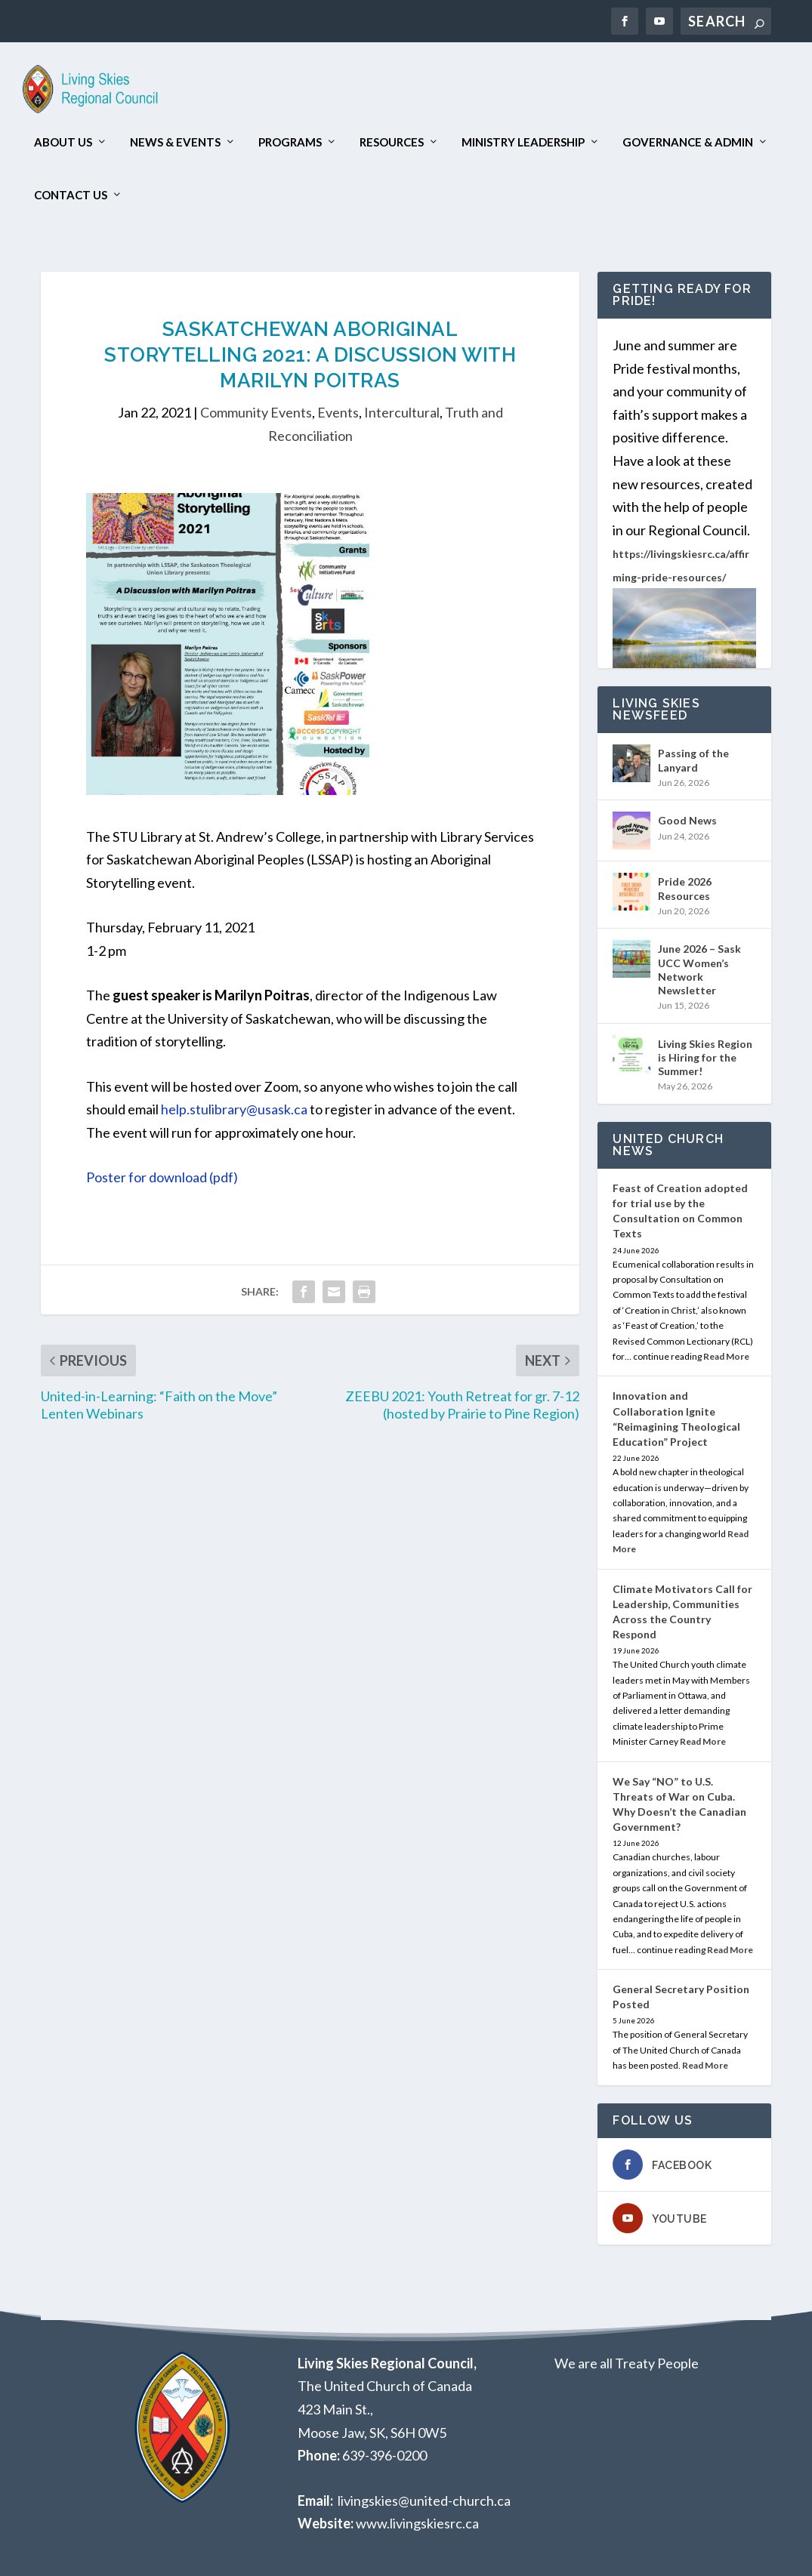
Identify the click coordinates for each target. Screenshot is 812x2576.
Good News (687, 820)
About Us (63, 142)
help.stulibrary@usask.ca (234, 1109)
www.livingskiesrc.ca (417, 2523)
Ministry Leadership (523, 142)
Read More (726, 1356)
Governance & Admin (687, 142)
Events (338, 412)
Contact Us (70, 195)
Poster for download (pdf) (162, 1177)
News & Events (175, 142)
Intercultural (402, 412)
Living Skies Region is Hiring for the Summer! (705, 1057)
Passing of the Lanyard (693, 760)
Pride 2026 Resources (685, 888)
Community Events (256, 412)
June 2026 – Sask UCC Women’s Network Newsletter (699, 969)
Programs (290, 142)
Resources (392, 142)
